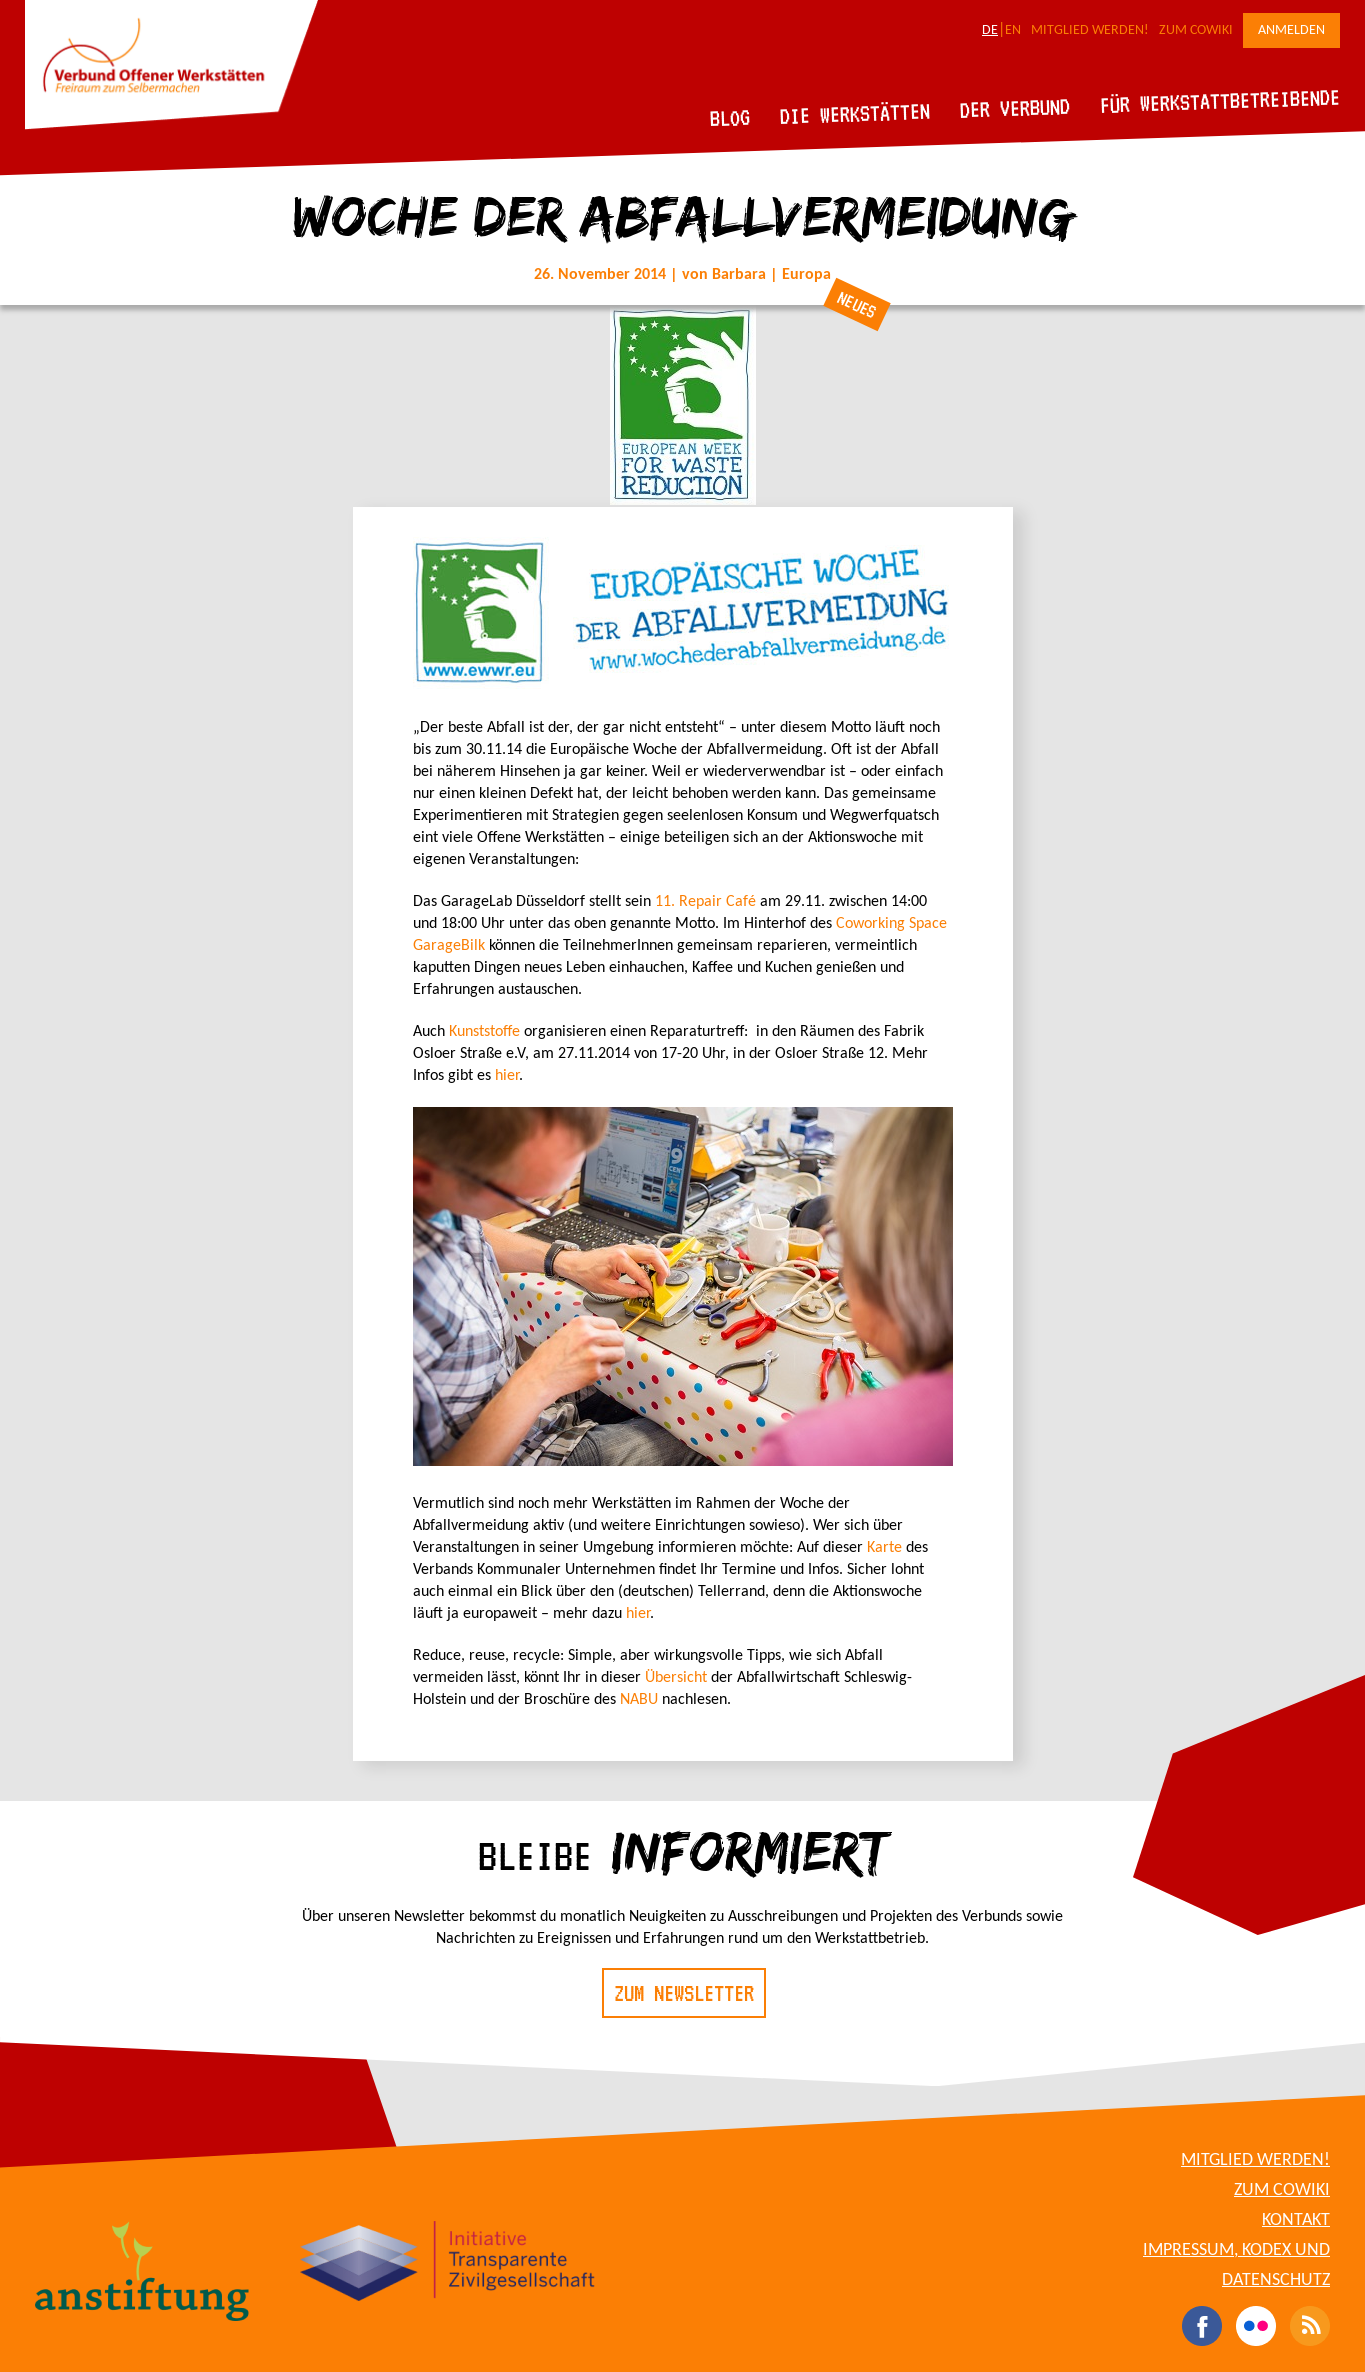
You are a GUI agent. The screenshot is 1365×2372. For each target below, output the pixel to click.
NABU (639, 1700)
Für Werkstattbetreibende (1219, 100)
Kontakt (1296, 2220)
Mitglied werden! (1090, 30)
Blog (730, 117)
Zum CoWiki (1196, 30)
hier (507, 1076)
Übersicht (676, 1678)
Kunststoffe (486, 1032)
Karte (884, 1548)
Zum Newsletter (684, 1993)
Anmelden (1291, 30)
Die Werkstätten (855, 113)
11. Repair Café (705, 902)
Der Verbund (1015, 108)
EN (1013, 30)
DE (990, 30)
